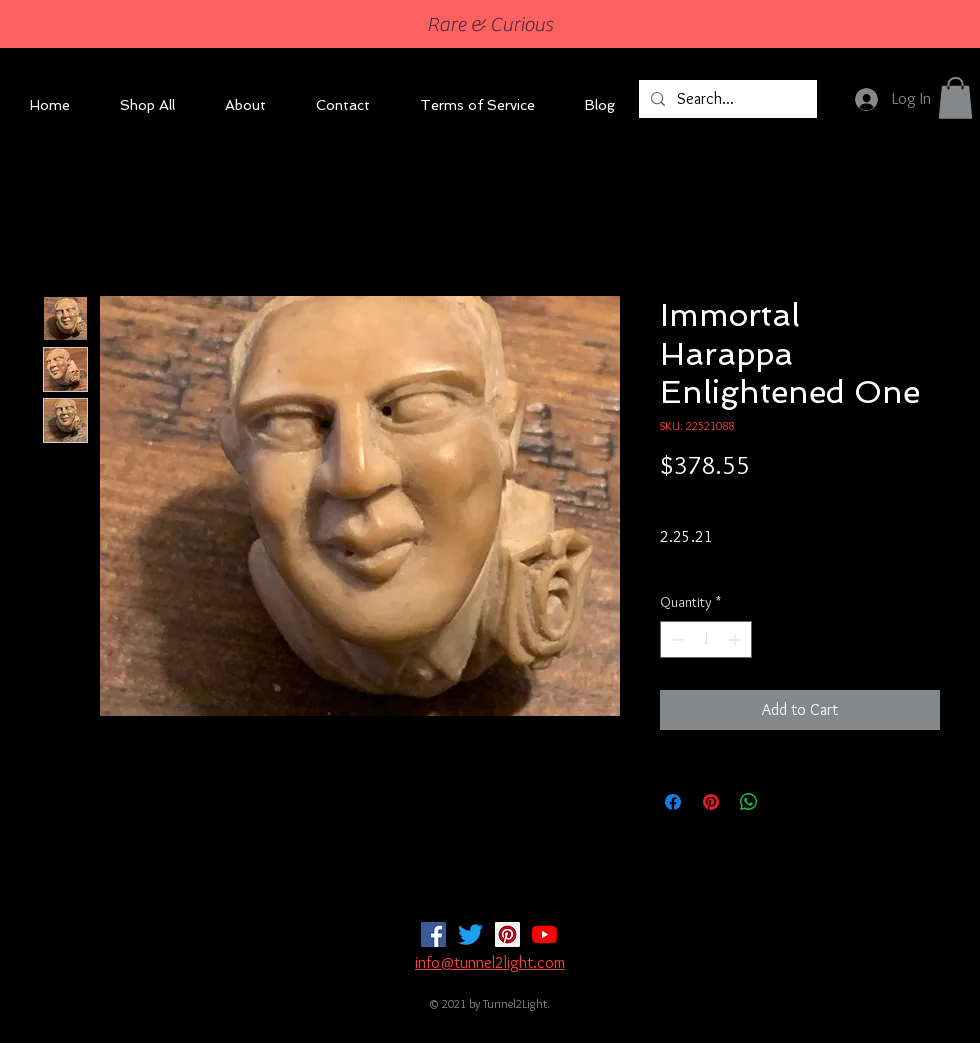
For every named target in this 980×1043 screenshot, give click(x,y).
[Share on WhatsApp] (749, 802)
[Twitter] (470, 934)
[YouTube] (544, 934)
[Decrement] (675, 639)
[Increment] (736, 639)
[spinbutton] (706, 639)
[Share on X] (787, 802)
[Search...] (726, 99)
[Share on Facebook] (673, 802)
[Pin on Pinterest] (711, 802)
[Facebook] (433, 934)
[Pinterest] (507, 934)
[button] (955, 98)
